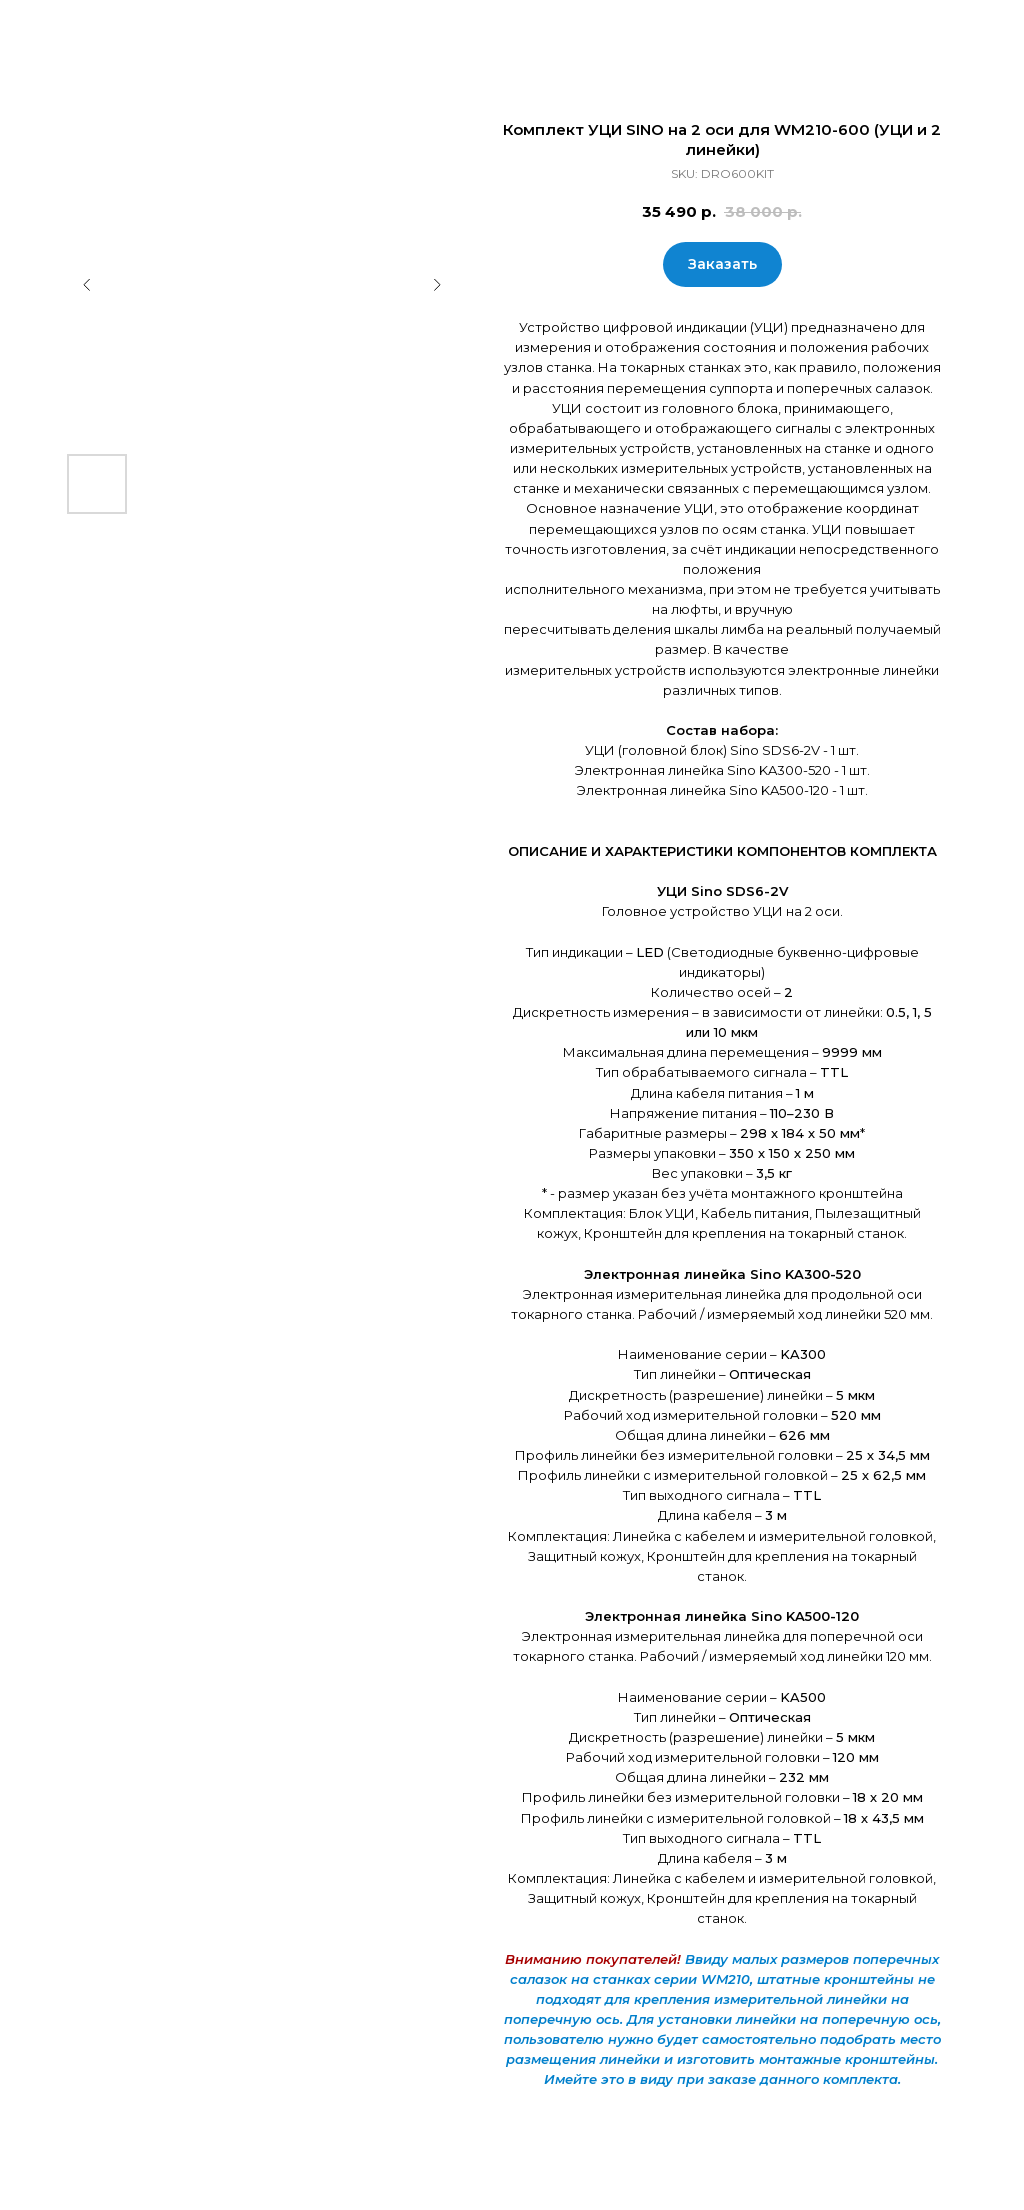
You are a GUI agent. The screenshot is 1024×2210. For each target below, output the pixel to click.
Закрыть (60, 28)
